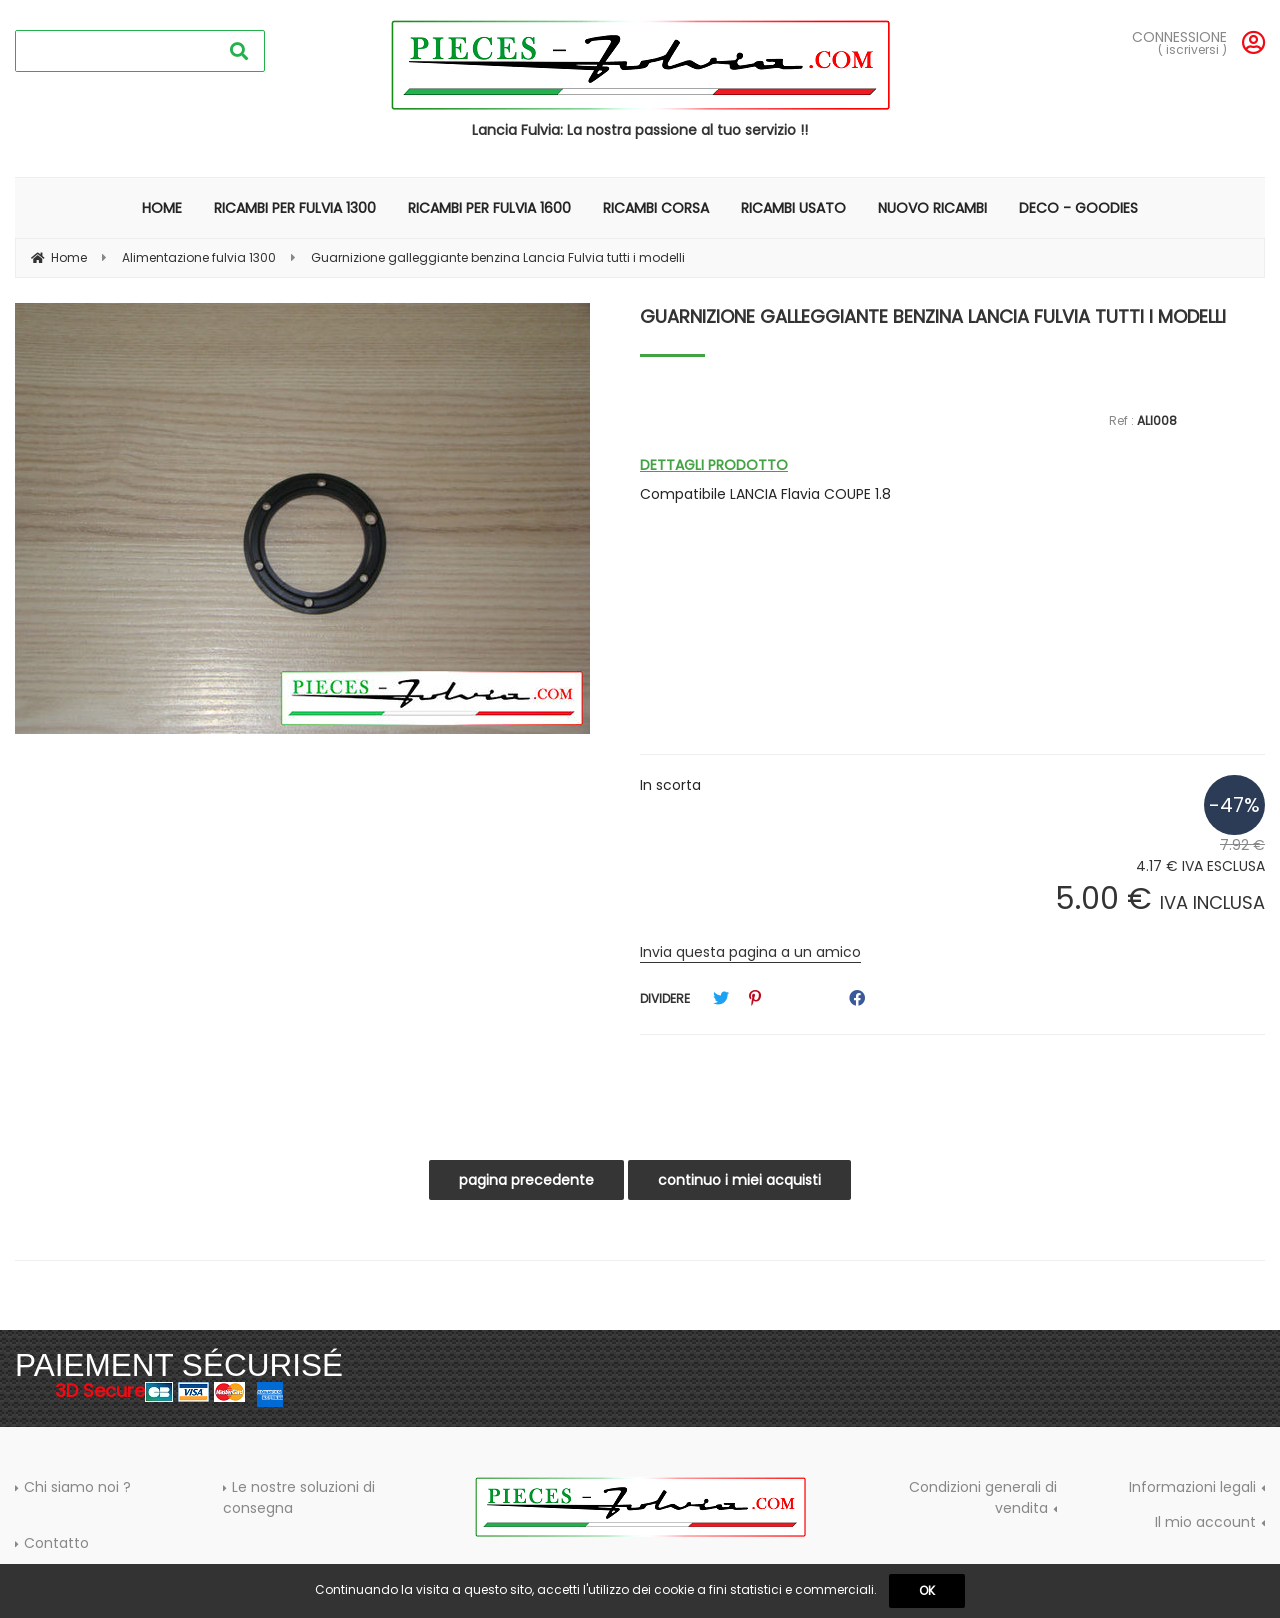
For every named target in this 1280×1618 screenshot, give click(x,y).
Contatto (56, 1543)
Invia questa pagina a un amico (750, 952)
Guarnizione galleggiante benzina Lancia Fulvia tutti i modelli (933, 316)
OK (927, 1590)
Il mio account (1205, 1522)
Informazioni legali (1192, 1487)
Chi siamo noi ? (77, 1487)
